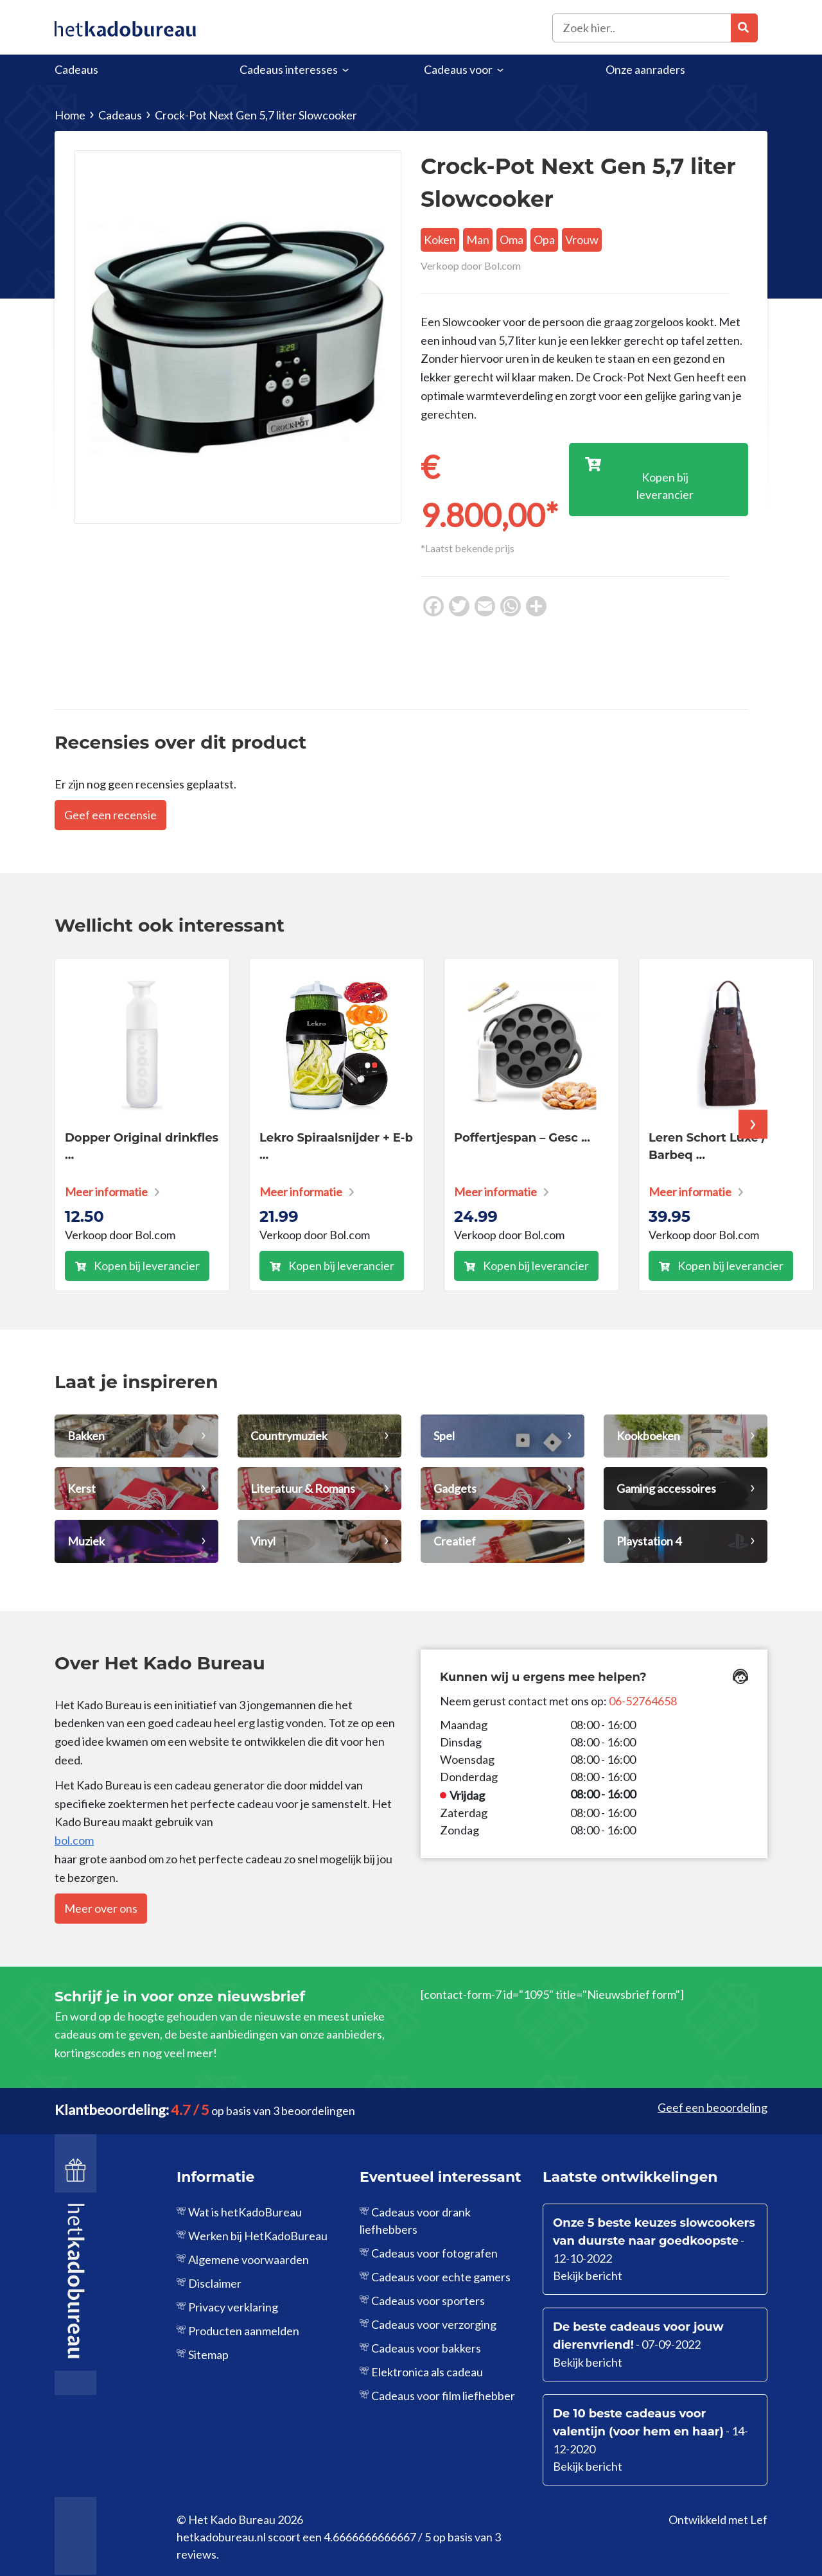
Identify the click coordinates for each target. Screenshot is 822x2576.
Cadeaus (76, 69)
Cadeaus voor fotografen (434, 2253)
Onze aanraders (645, 69)
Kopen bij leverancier (147, 1265)
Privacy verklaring (233, 2307)
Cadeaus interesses (289, 69)
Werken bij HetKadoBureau (258, 2236)
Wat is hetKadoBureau (245, 2212)
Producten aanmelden (243, 2331)
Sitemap (208, 2354)
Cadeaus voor (458, 69)
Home (70, 115)
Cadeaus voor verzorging (433, 2324)
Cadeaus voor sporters (428, 2300)
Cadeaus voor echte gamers (441, 2277)
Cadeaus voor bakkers (426, 2348)
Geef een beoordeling (712, 2107)
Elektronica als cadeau (427, 2372)
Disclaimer (214, 2283)
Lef (758, 2519)
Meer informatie (106, 1192)
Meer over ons (100, 1908)
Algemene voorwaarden (248, 2259)
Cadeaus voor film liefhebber (443, 2396)
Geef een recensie (110, 815)
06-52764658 (643, 1701)
